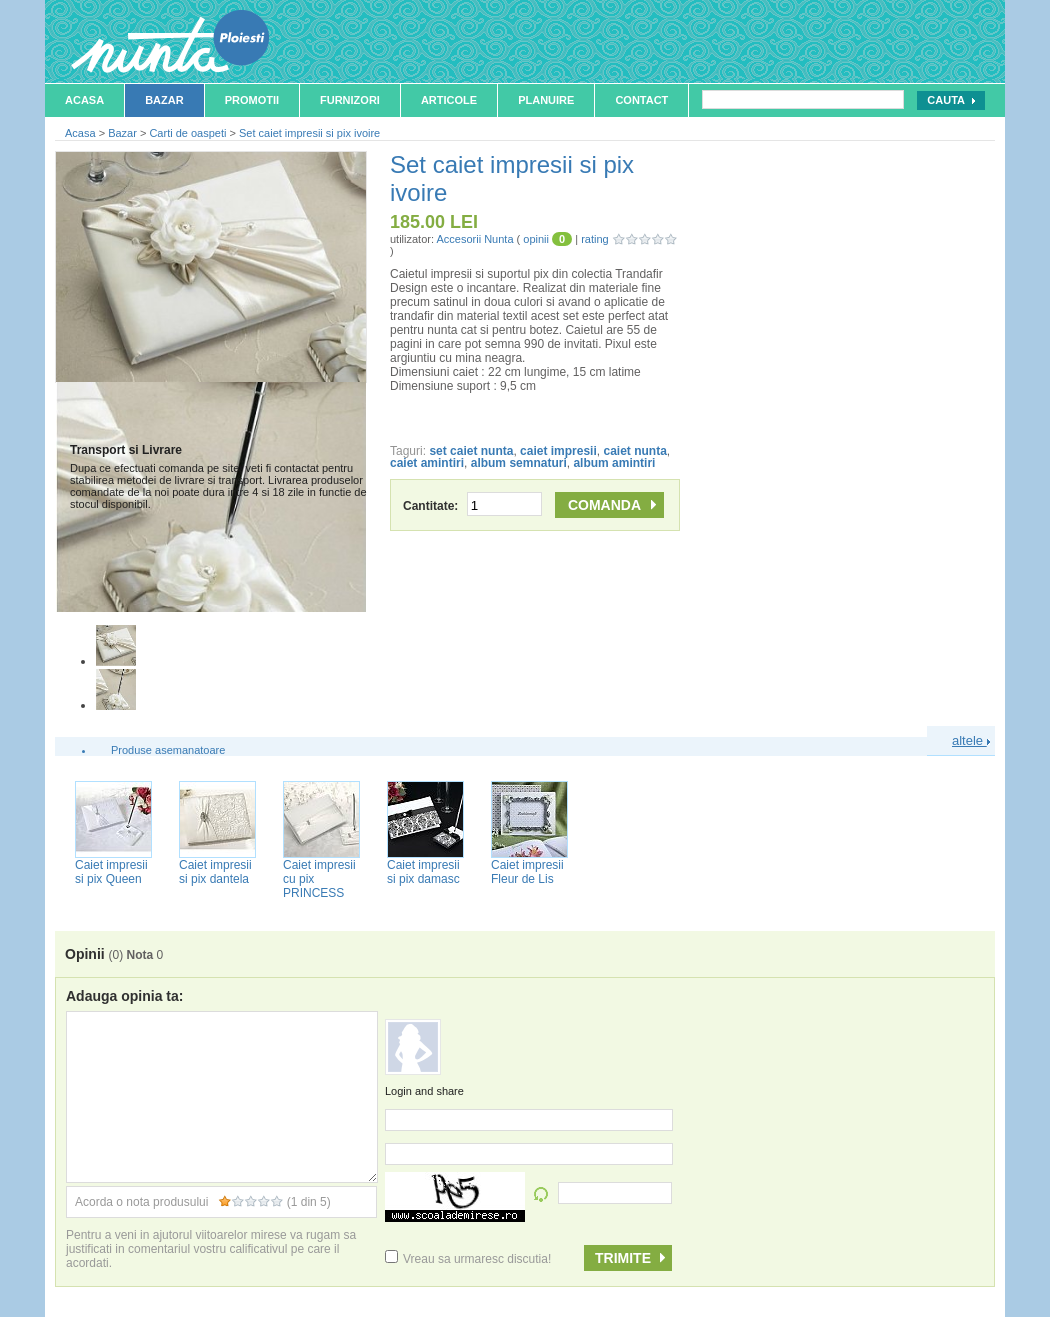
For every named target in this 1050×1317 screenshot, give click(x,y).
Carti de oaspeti (187, 133)
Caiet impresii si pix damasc (423, 872)
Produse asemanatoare (168, 750)
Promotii (252, 100)
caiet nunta (634, 451)
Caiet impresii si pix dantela (215, 872)
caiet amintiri (427, 463)
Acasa (84, 100)
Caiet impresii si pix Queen (111, 872)
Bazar (164, 100)
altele (971, 740)
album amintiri (614, 463)
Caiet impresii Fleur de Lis (527, 872)
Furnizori (350, 100)
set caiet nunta (471, 451)
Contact (641, 100)
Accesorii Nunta (474, 239)
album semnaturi (519, 463)
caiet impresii (558, 451)
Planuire (546, 100)
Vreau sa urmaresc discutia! (468, 1259)
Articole (449, 100)
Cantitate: (472, 506)
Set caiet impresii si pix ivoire (309, 133)
